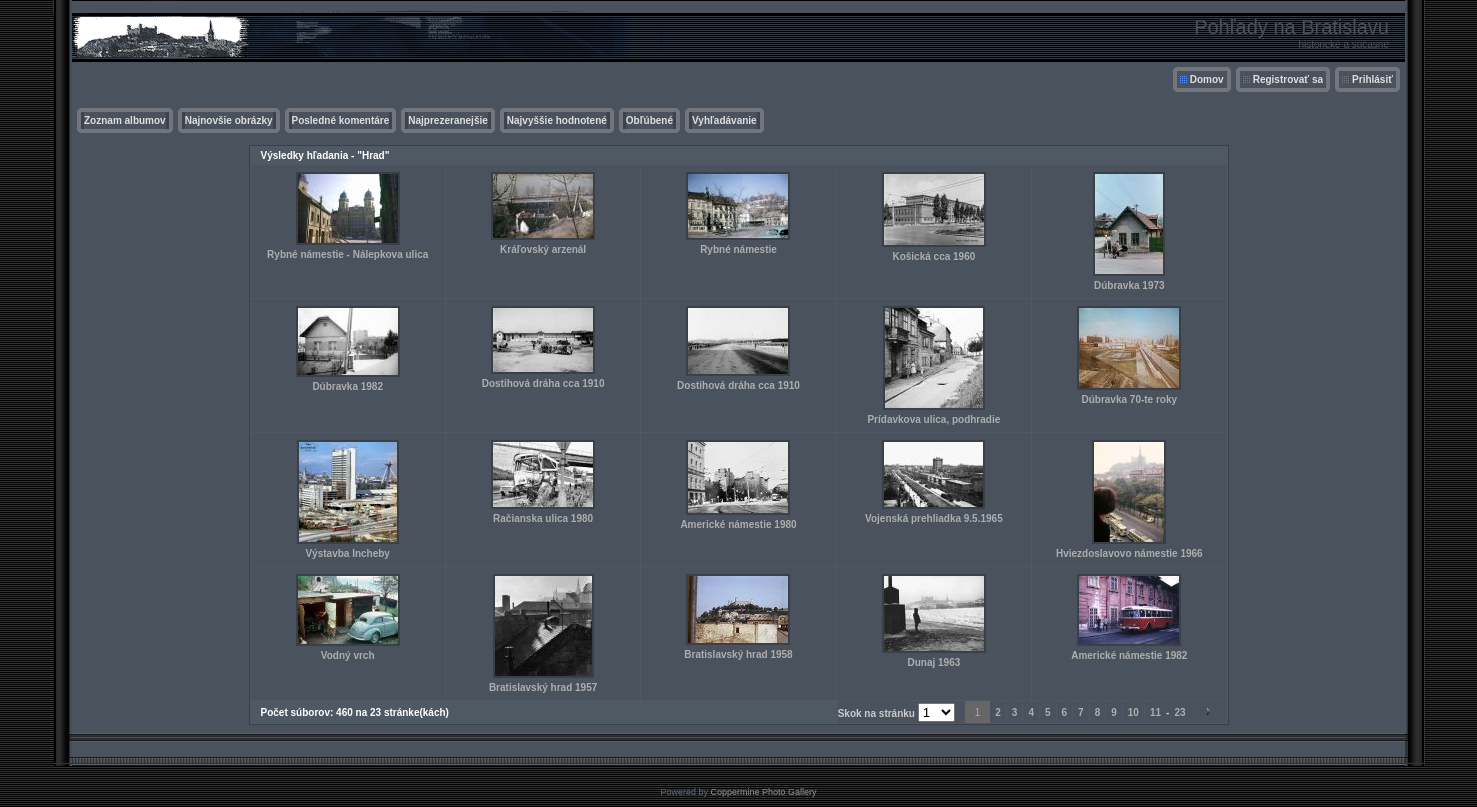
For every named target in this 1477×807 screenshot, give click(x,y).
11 (1155, 712)
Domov (1207, 79)
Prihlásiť (1372, 79)
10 (1133, 712)
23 (1179, 712)
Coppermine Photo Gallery (763, 792)
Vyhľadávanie (724, 120)
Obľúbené (649, 120)
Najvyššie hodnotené (557, 120)
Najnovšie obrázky (229, 120)
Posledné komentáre (341, 120)
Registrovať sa (1288, 79)
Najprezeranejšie (448, 120)
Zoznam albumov (125, 120)
